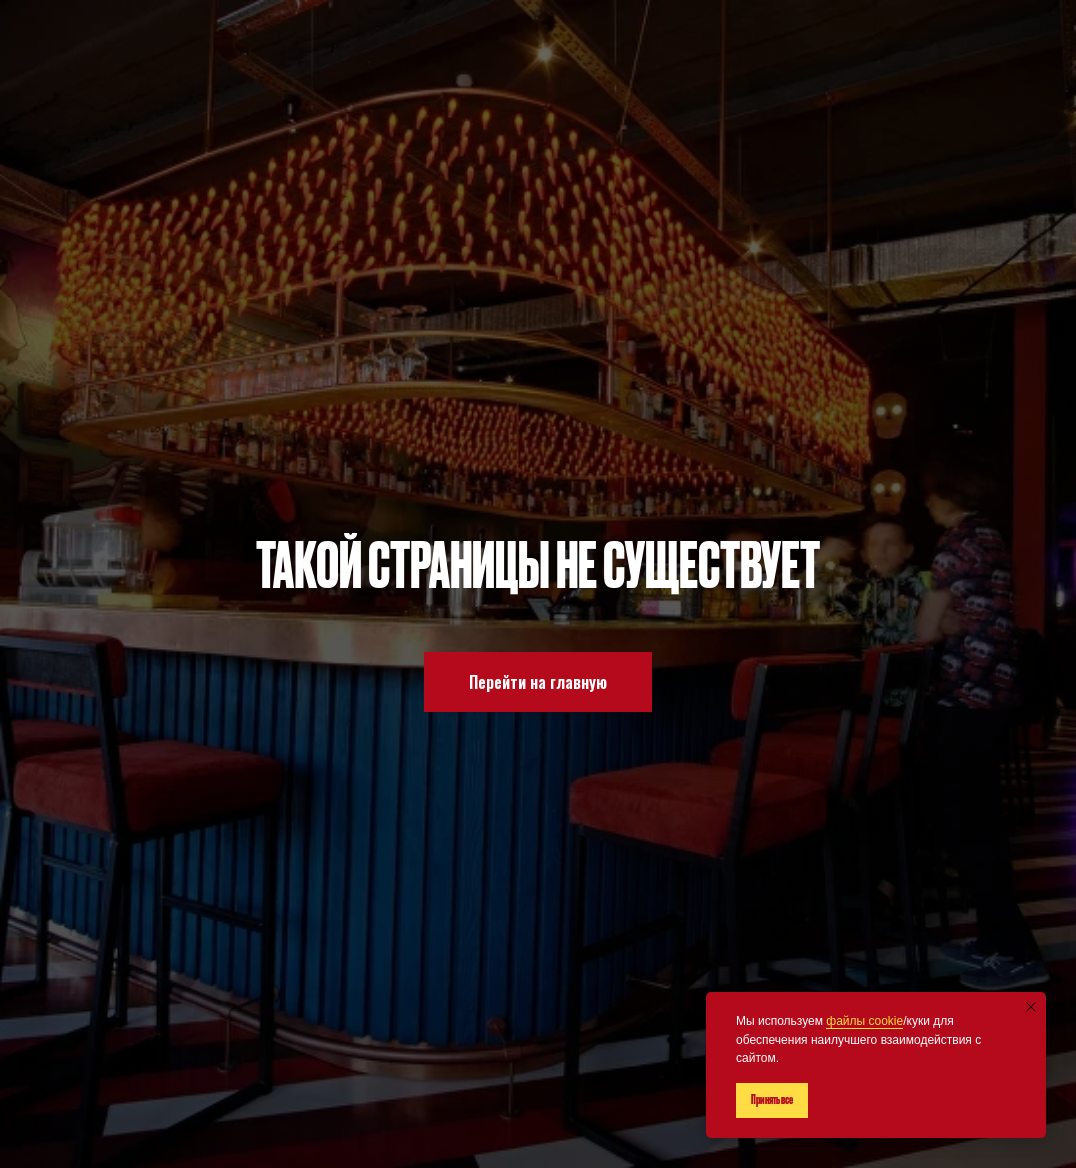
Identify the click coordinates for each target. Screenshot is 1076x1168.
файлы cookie (864, 1021)
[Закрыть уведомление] (1031, 1007)
